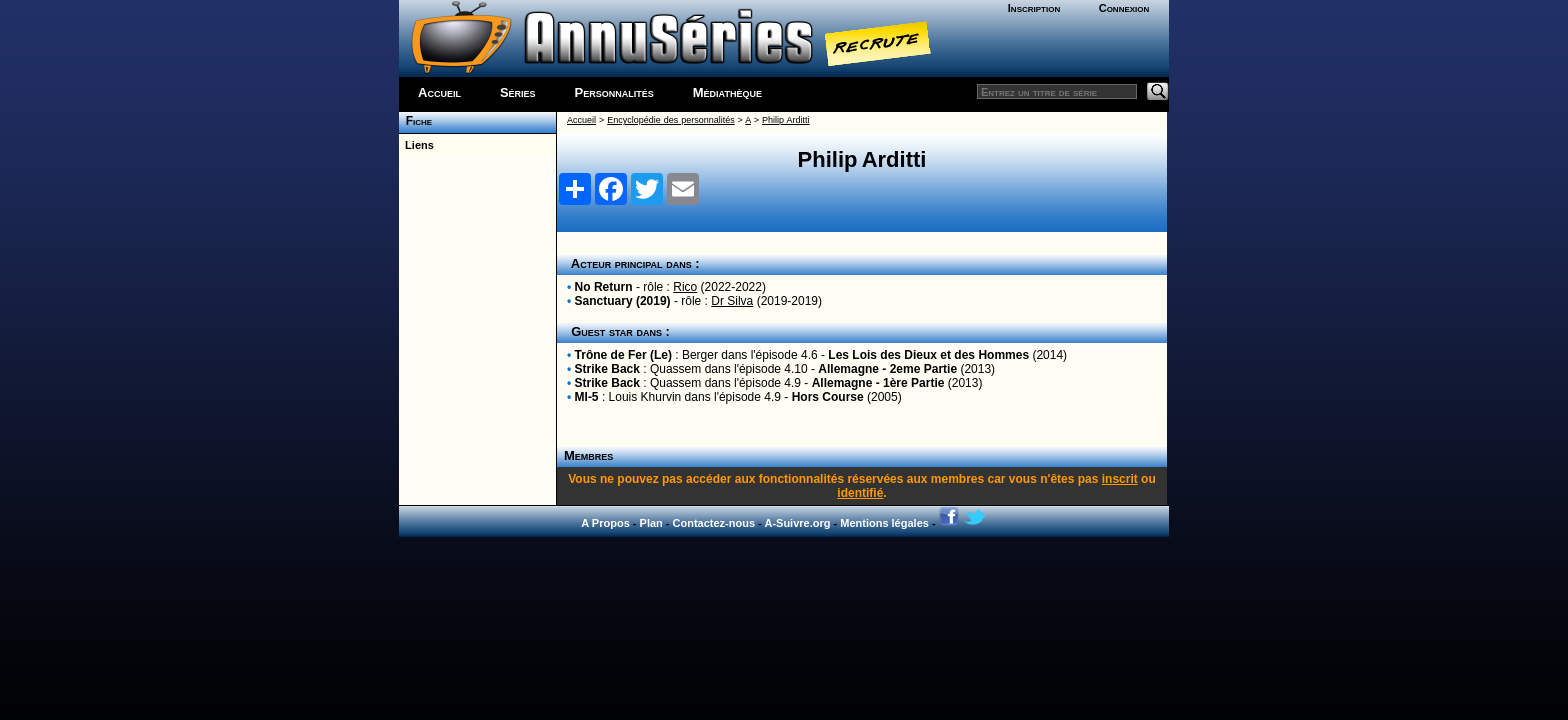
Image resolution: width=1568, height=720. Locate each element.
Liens (416, 145)
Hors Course (828, 397)
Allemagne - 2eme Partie (887, 369)
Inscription (1034, 8)
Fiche (415, 121)
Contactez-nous (714, 523)
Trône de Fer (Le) (623, 355)
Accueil (439, 92)
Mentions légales (884, 523)
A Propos (605, 523)
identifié (860, 493)
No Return (604, 287)
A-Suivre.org (797, 523)
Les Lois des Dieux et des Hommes (928, 355)
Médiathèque (727, 92)
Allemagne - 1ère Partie (878, 383)
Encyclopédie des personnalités (670, 120)
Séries (518, 92)
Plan (651, 523)
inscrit (1120, 479)
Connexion (1124, 8)
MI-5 (587, 397)
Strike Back (607, 369)
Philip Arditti (785, 120)
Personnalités (614, 92)
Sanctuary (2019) (623, 301)
